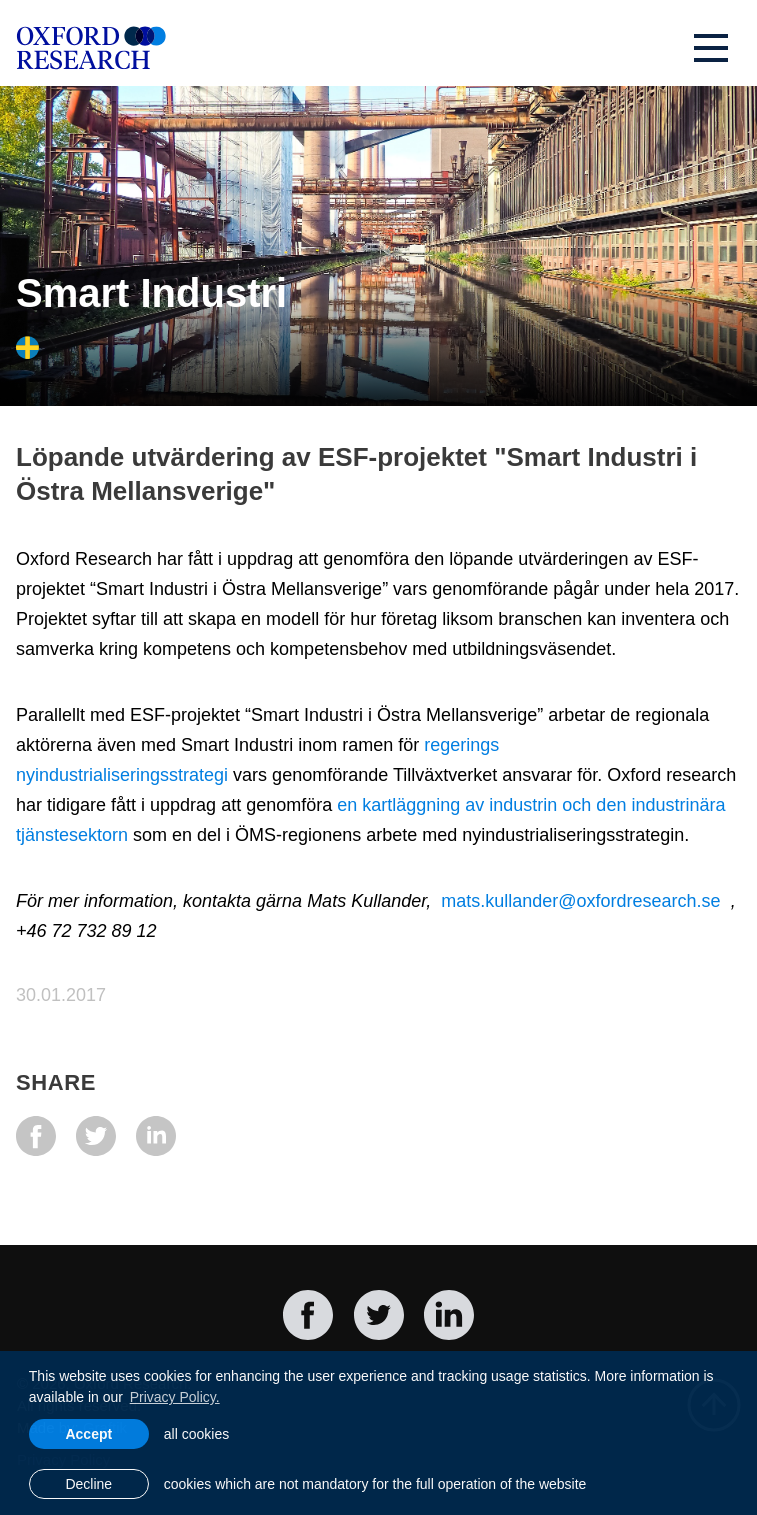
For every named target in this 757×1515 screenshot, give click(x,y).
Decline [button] (88, 1484)
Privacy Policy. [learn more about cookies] (175, 1397)
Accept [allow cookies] (88, 1434)
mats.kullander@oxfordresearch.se (580, 901)
